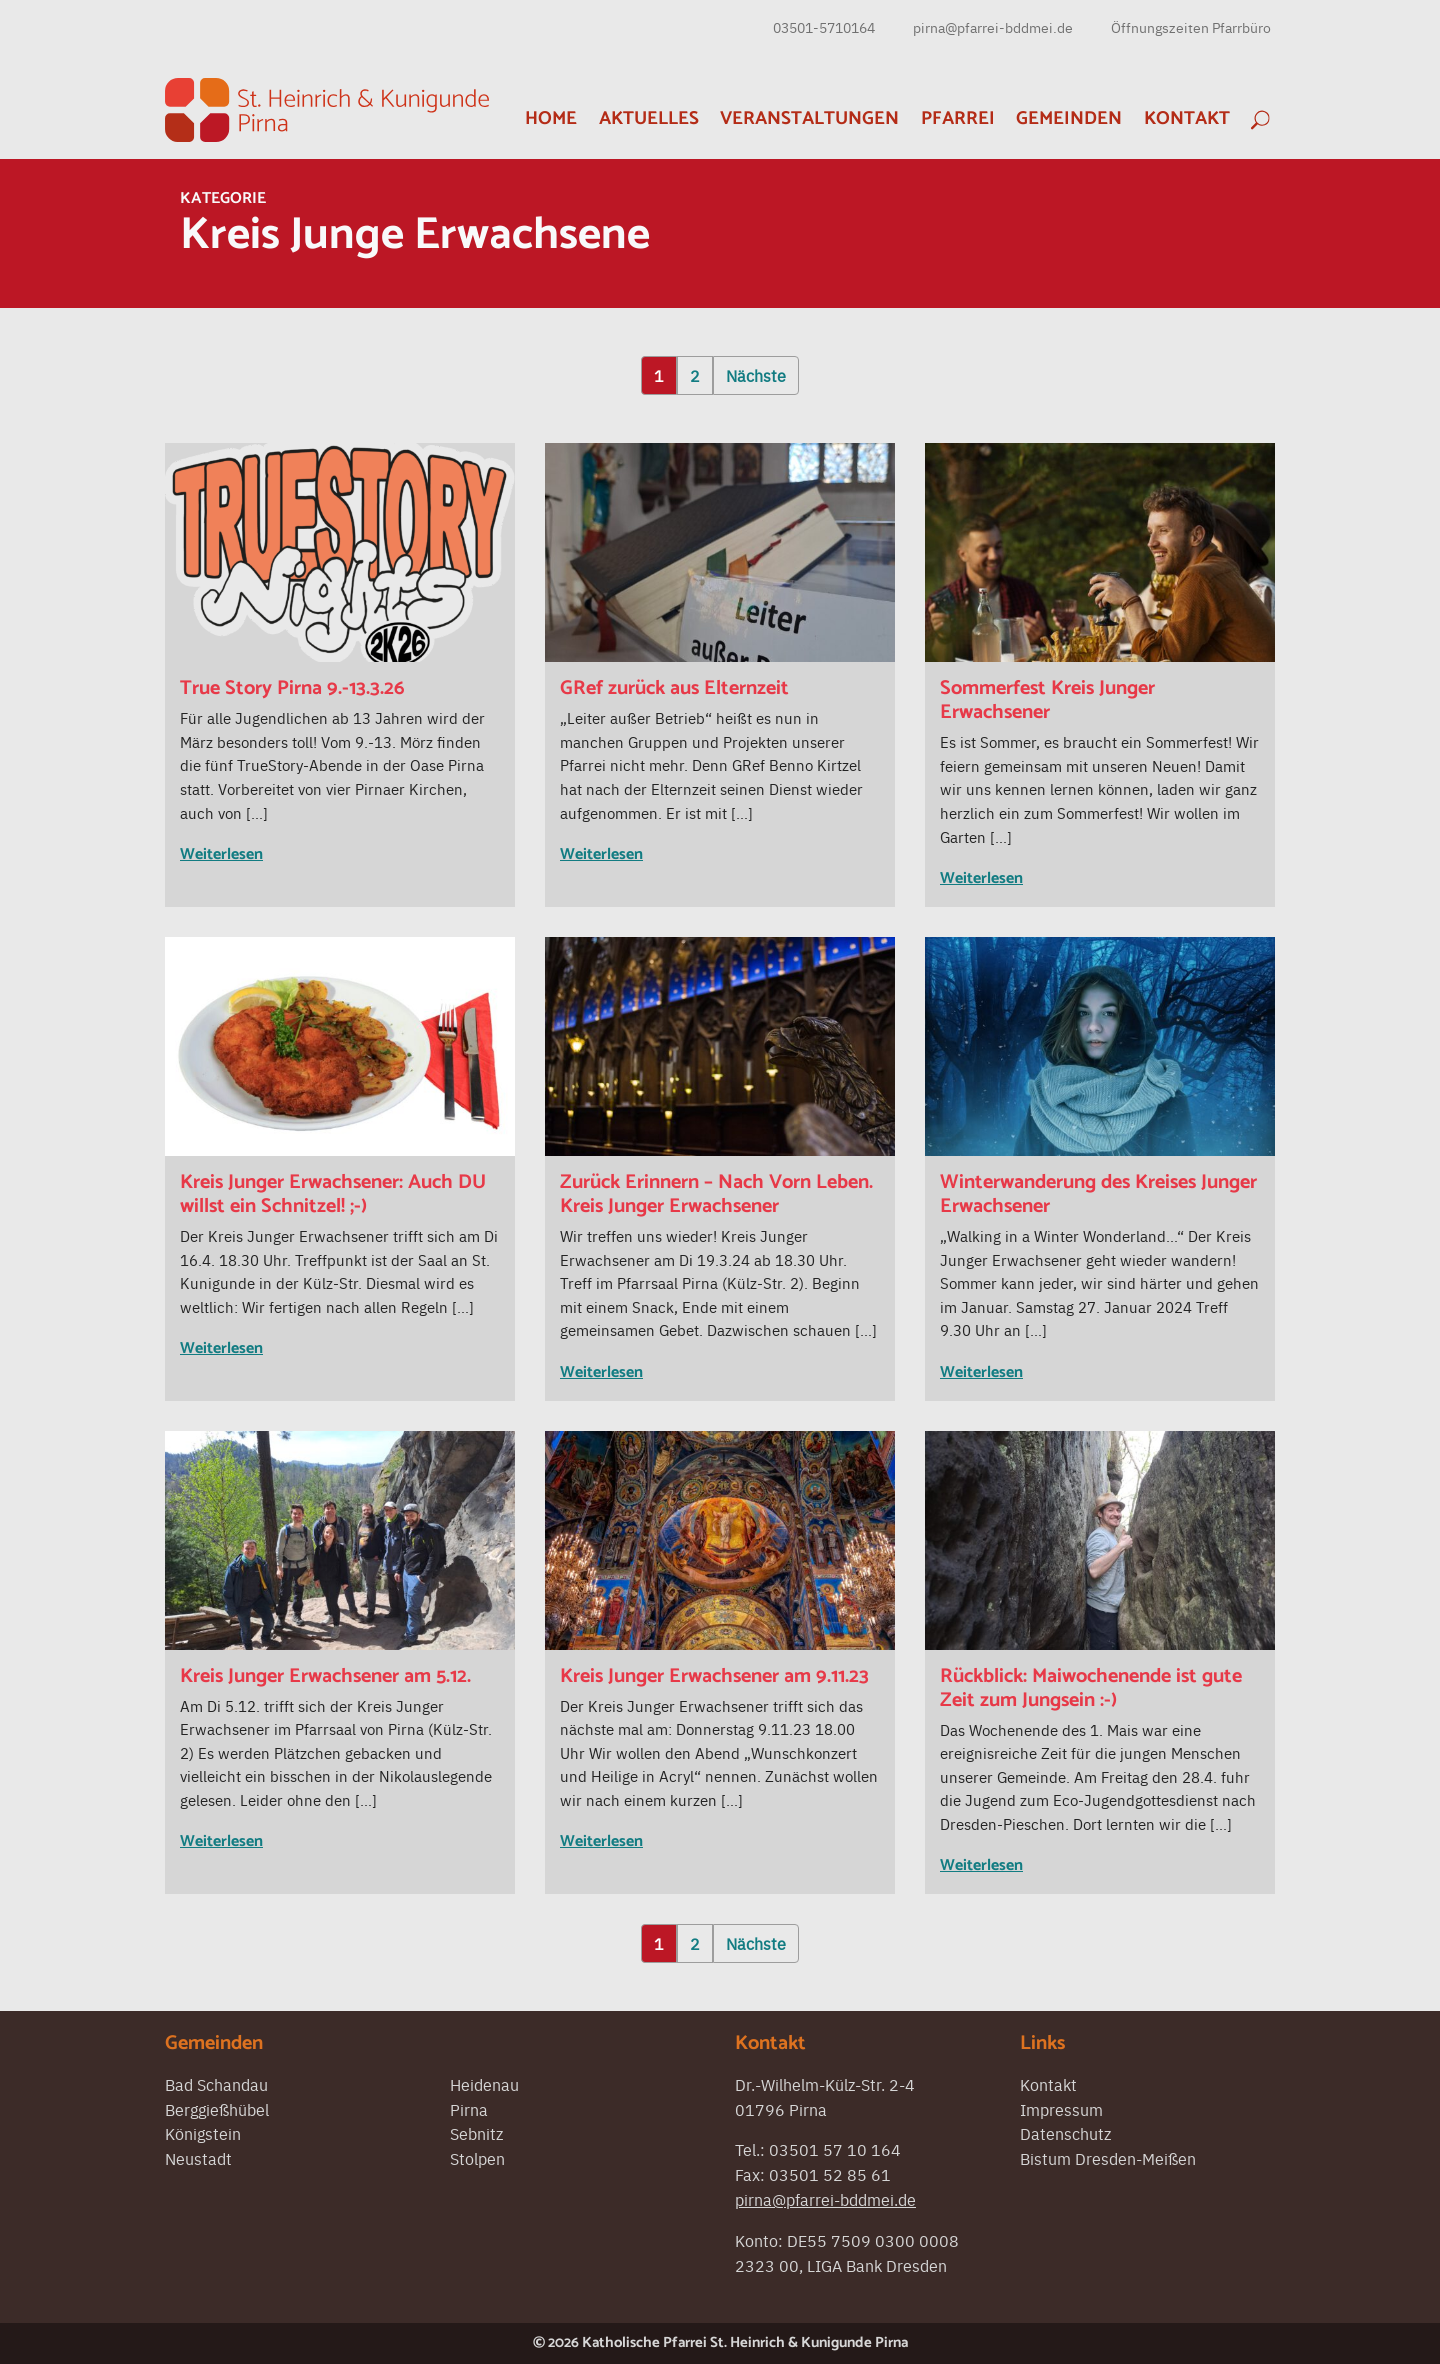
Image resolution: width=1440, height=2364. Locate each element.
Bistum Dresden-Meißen (1108, 2158)
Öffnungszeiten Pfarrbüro (1191, 27)
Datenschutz (1065, 2133)
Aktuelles (649, 118)
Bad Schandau (216, 2084)
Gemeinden (1069, 118)
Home (551, 118)
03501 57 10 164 (835, 2149)
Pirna (469, 2109)
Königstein (203, 2133)
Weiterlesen (221, 854)
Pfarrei (958, 118)
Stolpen (477, 2158)
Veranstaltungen (809, 118)
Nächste (756, 375)
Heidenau (484, 2084)
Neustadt (198, 2158)
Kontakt (1187, 118)
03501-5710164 (824, 27)
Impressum (1061, 2109)
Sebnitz (476, 2133)
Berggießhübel (217, 2109)
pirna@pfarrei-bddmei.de (993, 27)
